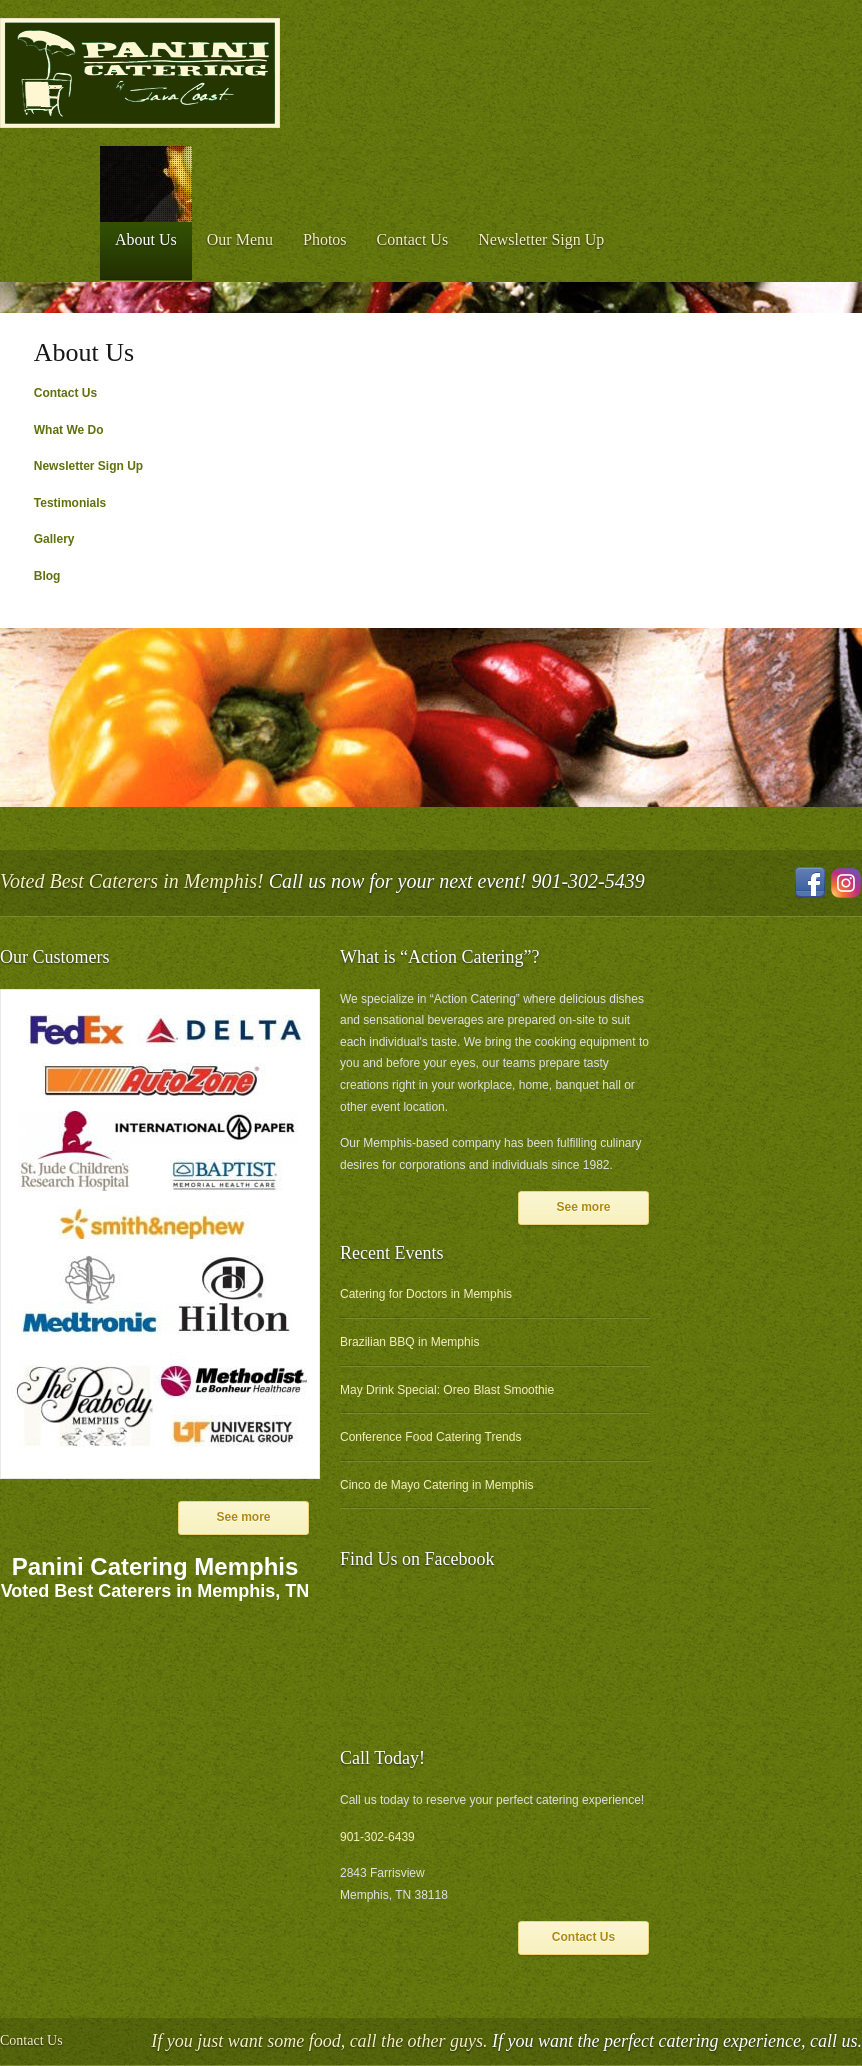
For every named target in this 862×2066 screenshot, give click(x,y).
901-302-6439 (377, 1837)
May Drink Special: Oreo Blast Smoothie (447, 1390)
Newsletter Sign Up (541, 239)
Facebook (810, 883)
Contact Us (413, 239)
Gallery (54, 539)
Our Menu (240, 239)
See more (243, 1517)
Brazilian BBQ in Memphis (409, 1342)
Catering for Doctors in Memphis (426, 1294)
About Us (146, 239)
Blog (47, 576)
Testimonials (70, 503)
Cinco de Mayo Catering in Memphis (436, 1485)
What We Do (69, 430)
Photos (325, 239)
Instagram (846, 883)
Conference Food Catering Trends (430, 1437)
